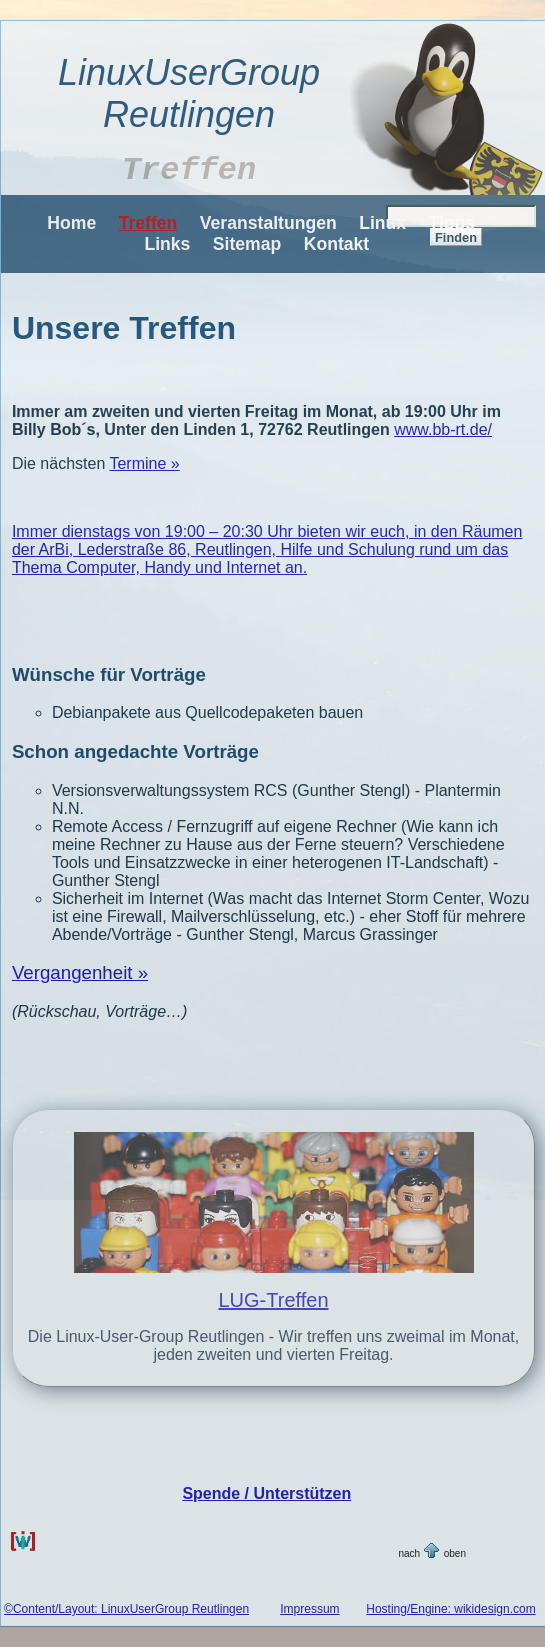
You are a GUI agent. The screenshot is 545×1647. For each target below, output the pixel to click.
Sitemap (247, 244)
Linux (382, 223)
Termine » (144, 463)
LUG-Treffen (273, 1300)
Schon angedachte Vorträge (135, 751)
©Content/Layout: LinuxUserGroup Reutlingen (126, 1609)
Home (71, 223)
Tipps (452, 223)
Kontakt (337, 244)
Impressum (309, 1609)
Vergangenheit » (80, 972)
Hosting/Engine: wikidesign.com (450, 1609)
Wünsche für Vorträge (109, 674)
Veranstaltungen (268, 223)
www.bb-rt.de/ (443, 429)
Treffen (148, 223)
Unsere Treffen (124, 328)
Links (167, 244)
